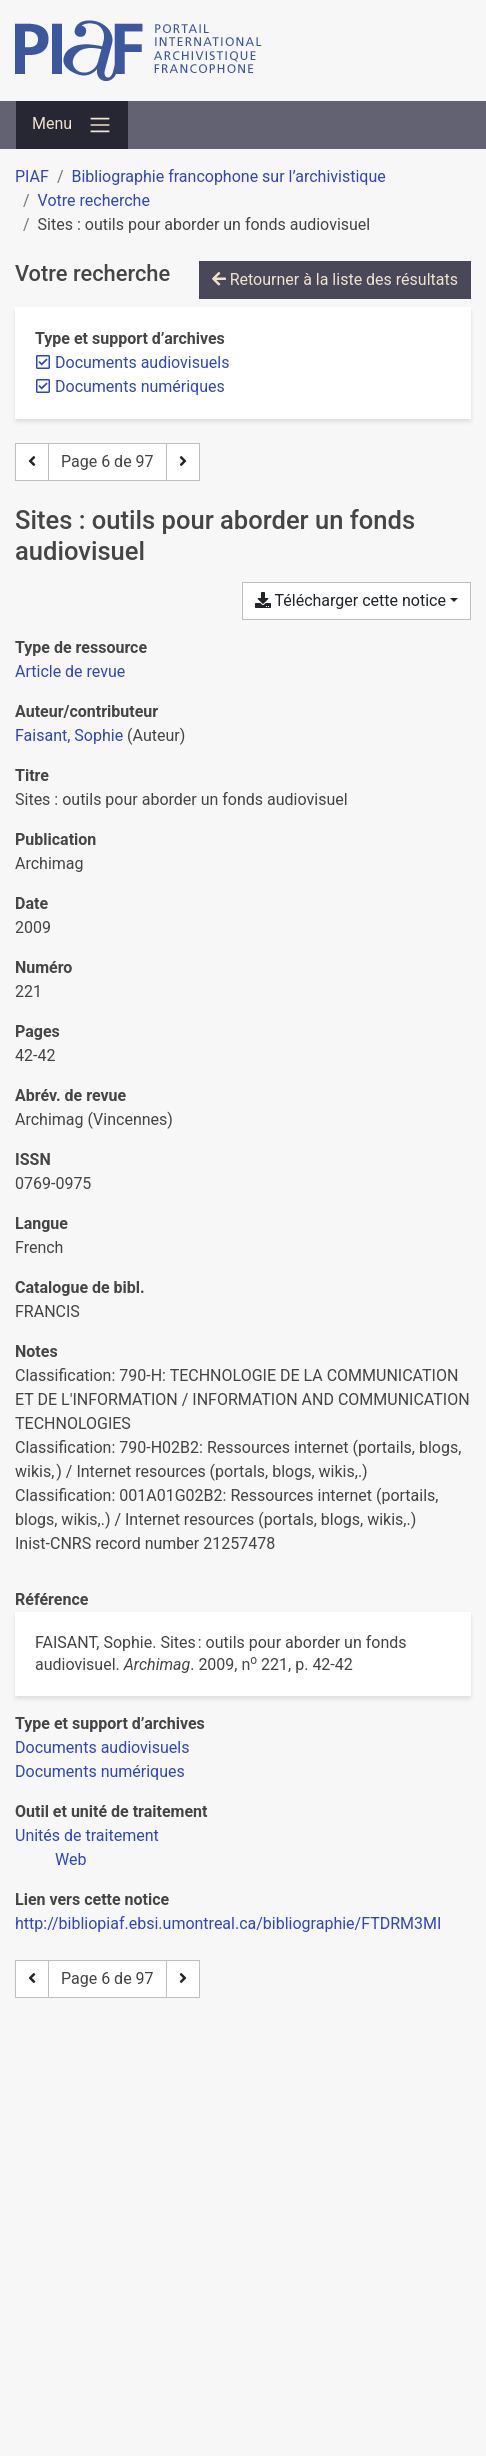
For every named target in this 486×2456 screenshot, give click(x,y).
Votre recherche (94, 200)
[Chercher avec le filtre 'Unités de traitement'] (87, 1835)
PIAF (32, 176)
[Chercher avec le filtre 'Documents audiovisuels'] (102, 1747)
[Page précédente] (32, 462)
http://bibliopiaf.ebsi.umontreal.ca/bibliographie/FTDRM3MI (228, 1923)
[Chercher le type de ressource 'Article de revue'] (70, 671)
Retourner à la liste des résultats (335, 279)
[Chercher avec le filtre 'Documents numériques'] (100, 1771)
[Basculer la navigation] (72, 125)
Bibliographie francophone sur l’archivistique (228, 176)
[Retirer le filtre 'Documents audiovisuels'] (142, 362)
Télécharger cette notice (350, 600)
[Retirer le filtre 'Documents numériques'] (140, 386)
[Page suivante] (183, 462)
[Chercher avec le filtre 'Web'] (70, 1859)
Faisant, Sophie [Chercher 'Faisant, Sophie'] (69, 735)
